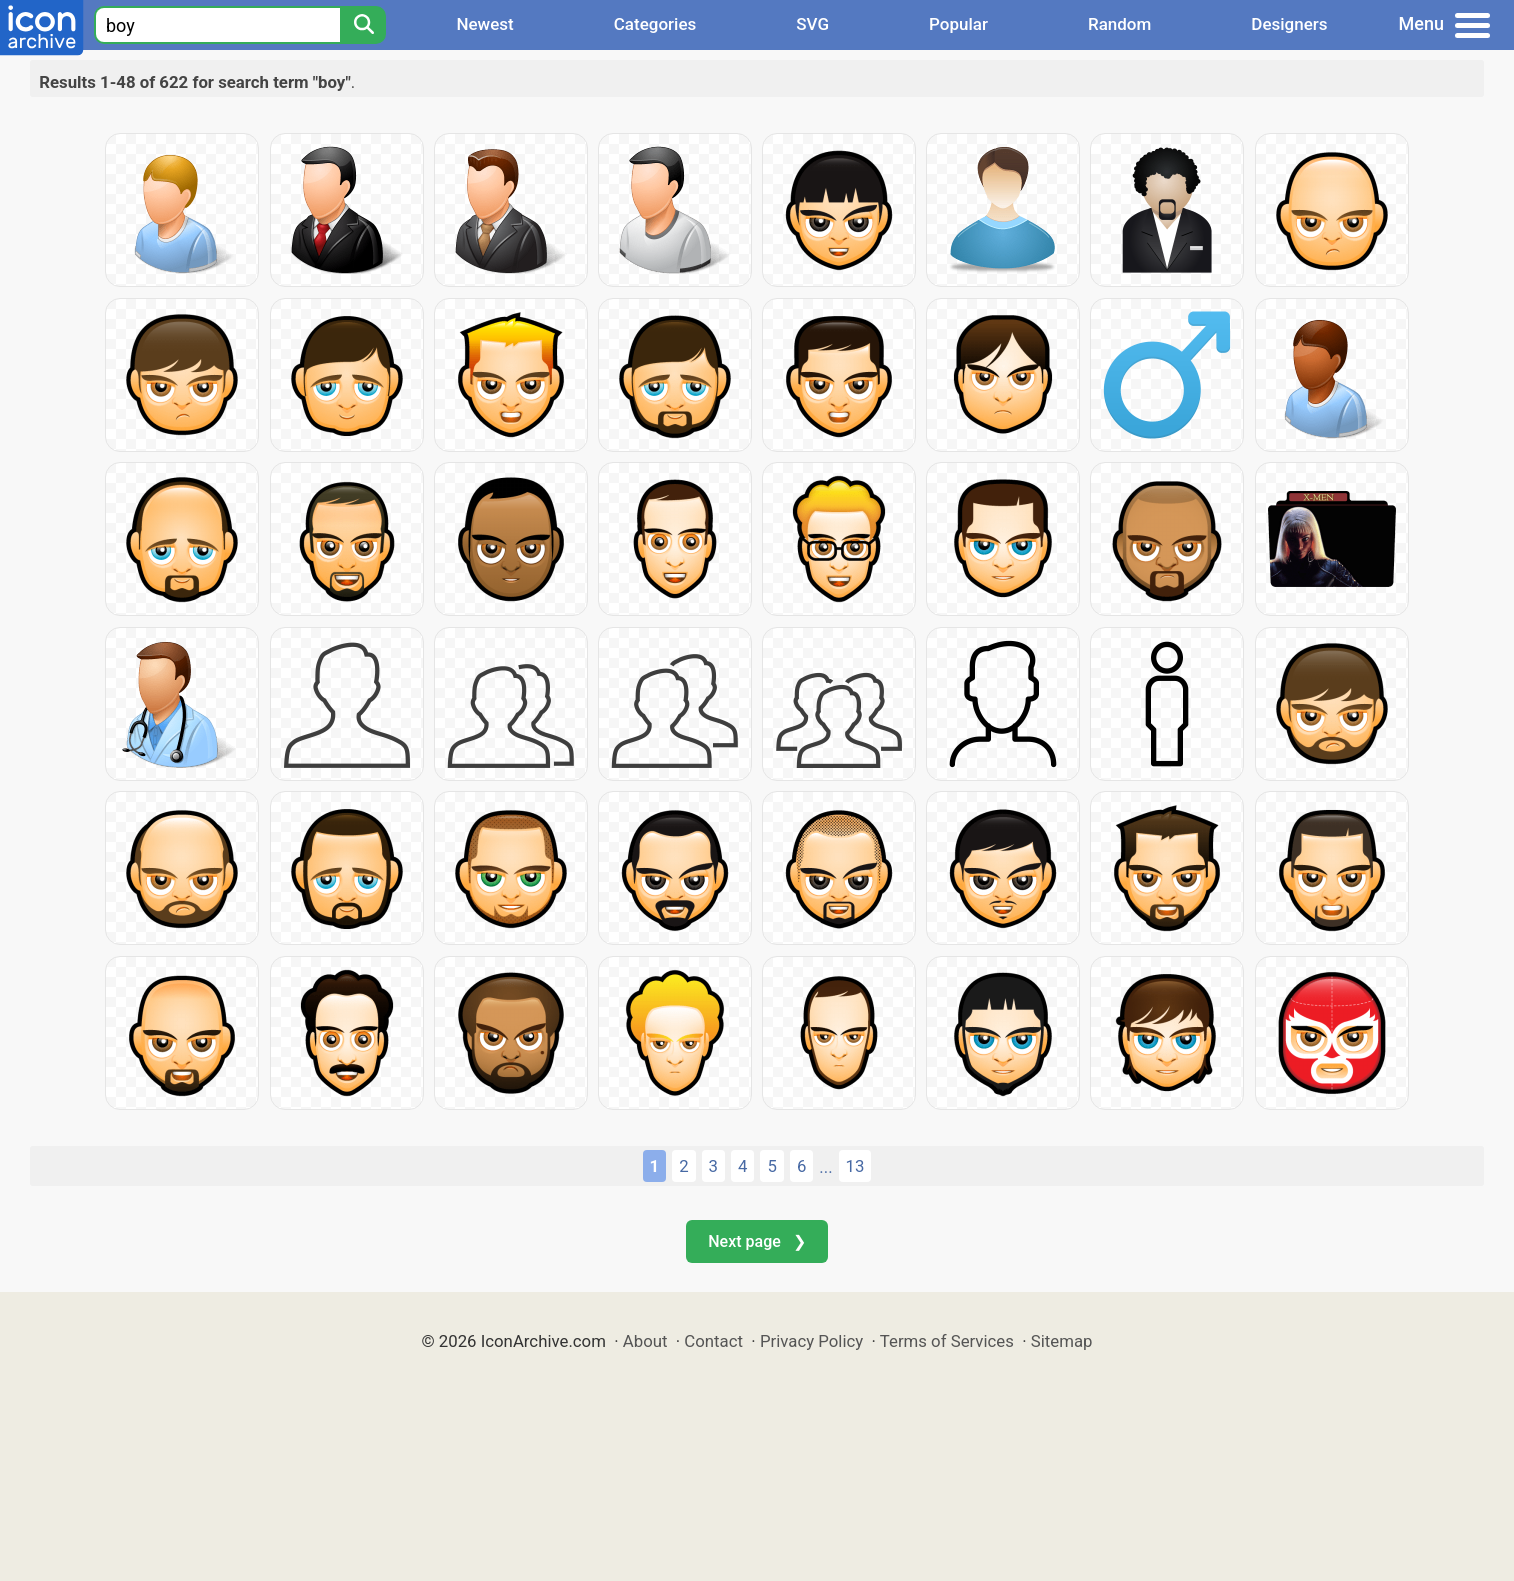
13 (855, 1166)
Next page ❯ (756, 1241)
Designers (1289, 24)
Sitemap (1062, 1341)
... (825, 1167)
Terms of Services (947, 1341)
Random (1119, 24)
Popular (958, 24)
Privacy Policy (811, 1341)
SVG (812, 24)
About (645, 1341)
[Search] (363, 25)
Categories (655, 24)
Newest (484, 24)
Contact (713, 1341)
